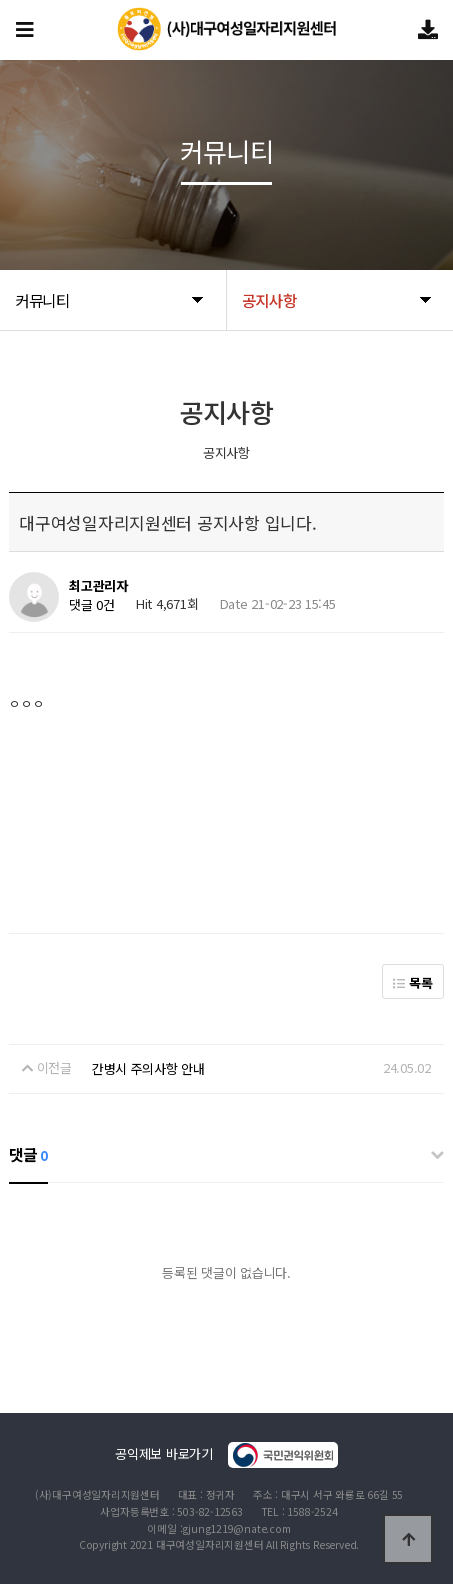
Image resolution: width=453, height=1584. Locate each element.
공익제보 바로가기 (226, 1455)
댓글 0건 (92, 604)
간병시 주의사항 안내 (148, 1068)
